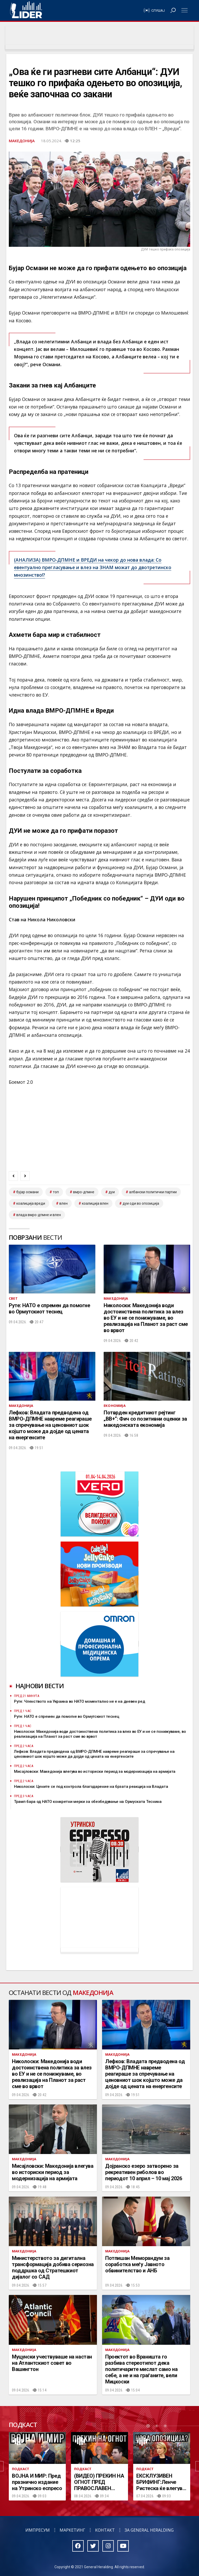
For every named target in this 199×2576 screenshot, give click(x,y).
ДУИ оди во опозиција (141, 1203)
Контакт (105, 2530)
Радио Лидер (26, 10)
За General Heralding (149, 2530)
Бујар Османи (27, 1192)
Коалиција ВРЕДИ (30, 1203)
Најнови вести (40, 1685)
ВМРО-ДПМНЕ (83, 1192)
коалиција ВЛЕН (95, 1203)
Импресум (37, 2530)
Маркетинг (72, 2530)
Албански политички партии (153, 1192)
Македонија (22, 140)
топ (56, 1192)
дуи (112, 1192)
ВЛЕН (63, 1203)
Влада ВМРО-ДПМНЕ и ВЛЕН (38, 1215)
